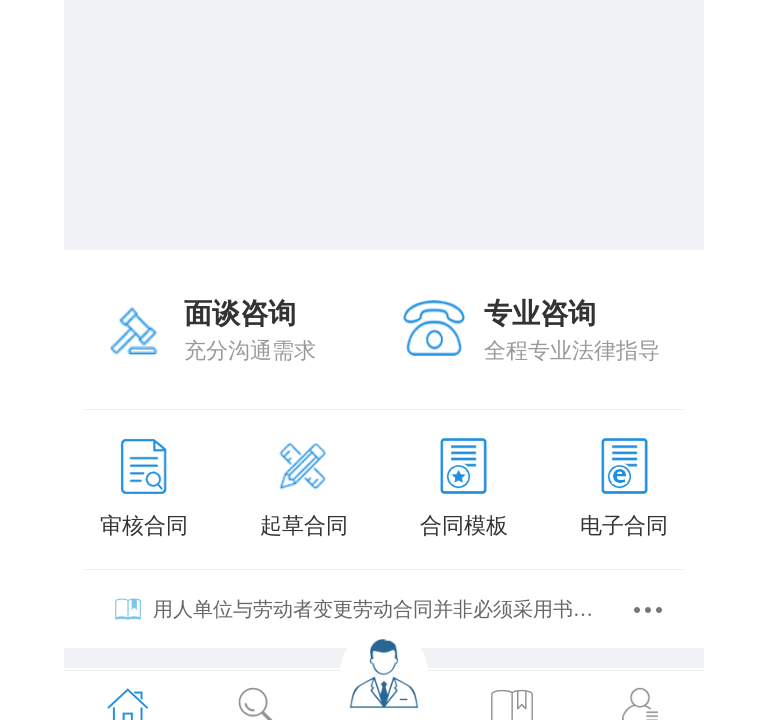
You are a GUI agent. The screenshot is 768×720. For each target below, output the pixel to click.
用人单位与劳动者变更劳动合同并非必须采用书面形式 (378, 609)
